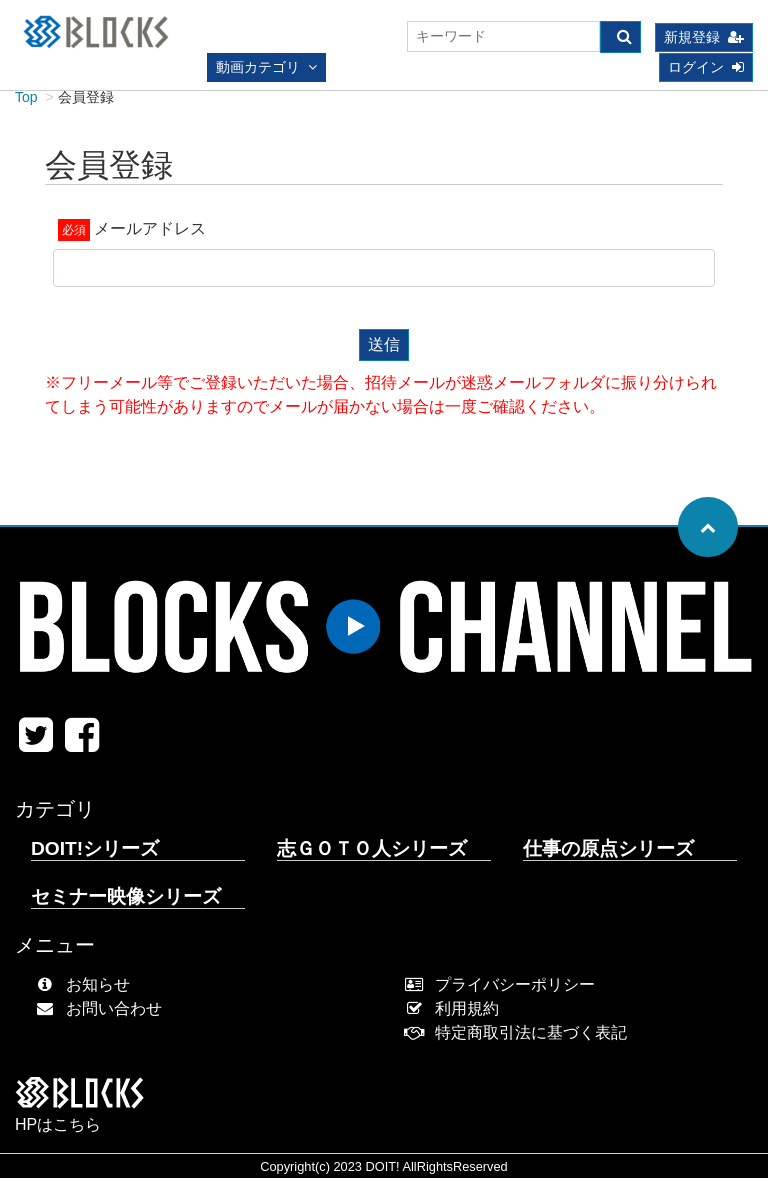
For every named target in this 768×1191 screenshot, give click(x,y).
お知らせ (87, 997)
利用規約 (456, 1021)
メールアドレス (150, 241)
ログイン (706, 68)
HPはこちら (58, 1137)
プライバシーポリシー (504, 997)
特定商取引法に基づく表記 (520, 1045)
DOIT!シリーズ (95, 861)
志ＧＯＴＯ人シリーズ (372, 861)
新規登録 (704, 38)
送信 (384, 357)
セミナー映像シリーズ (126, 909)
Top (26, 110)
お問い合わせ (103, 1021)
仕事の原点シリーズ (608, 861)
